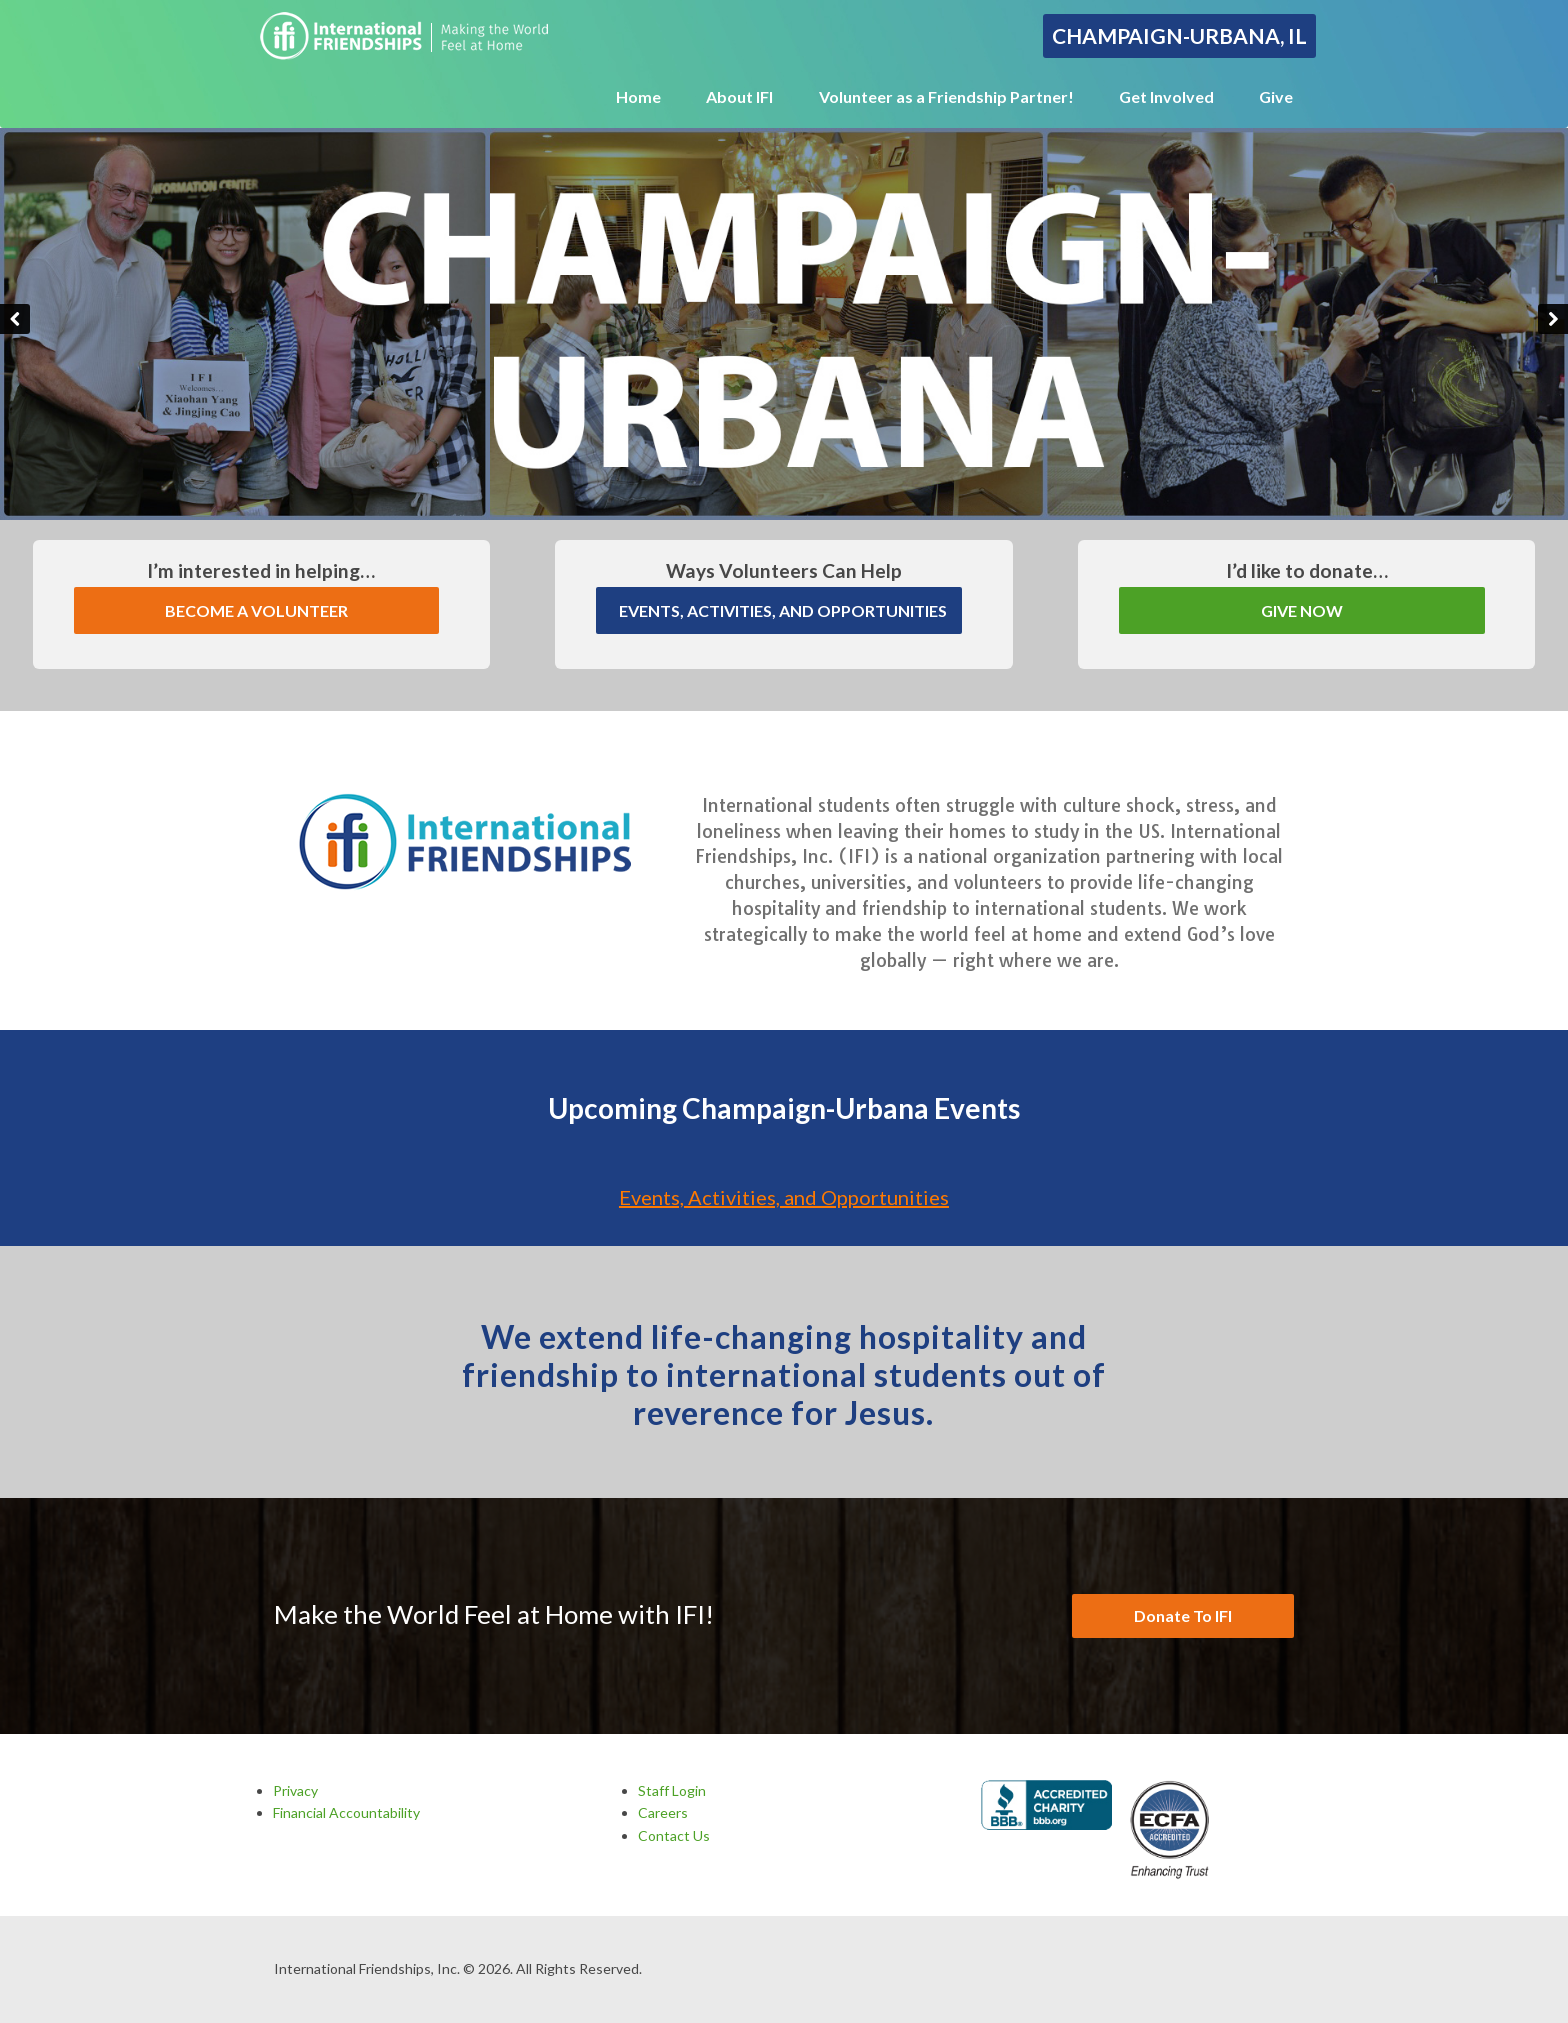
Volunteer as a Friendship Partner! (946, 96)
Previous (15, 319)
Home (638, 96)
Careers (663, 1812)
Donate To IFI (1183, 1615)
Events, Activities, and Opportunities (784, 1197)
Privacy (295, 1790)
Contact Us (674, 1835)
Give (1276, 96)
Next (1553, 319)
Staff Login (672, 1790)
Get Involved (1166, 96)
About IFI (739, 96)
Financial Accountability (346, 1812)
